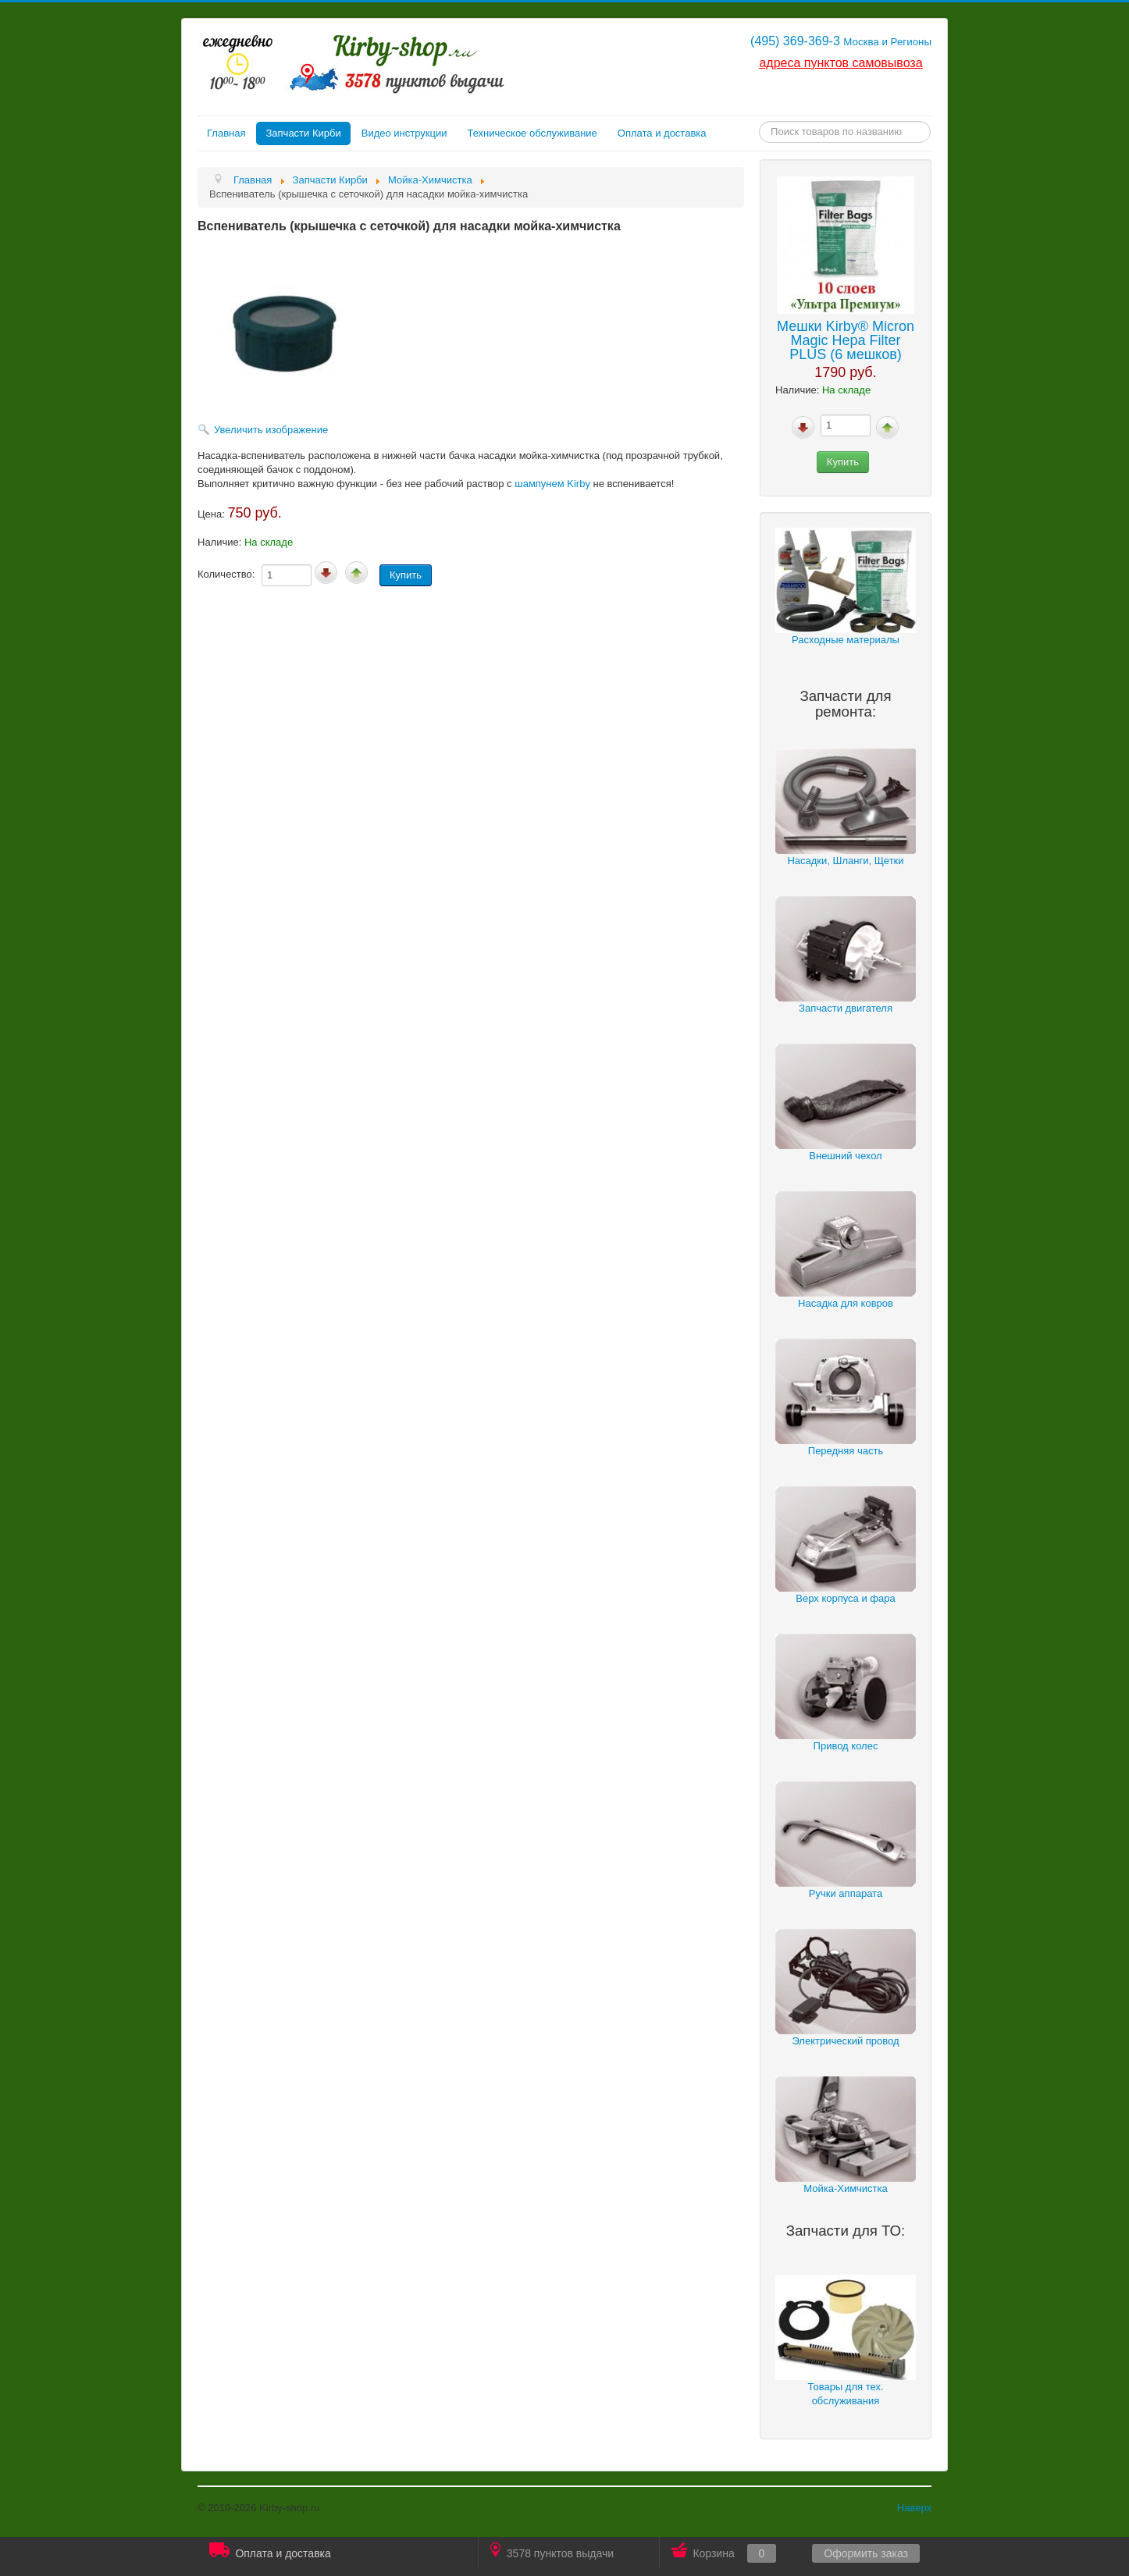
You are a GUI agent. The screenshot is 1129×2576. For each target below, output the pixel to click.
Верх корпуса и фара (845, 1598)
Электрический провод (845, 2041)
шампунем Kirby (552, 483)
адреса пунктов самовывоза (840, 62)
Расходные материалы (845, 640)
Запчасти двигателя (845, 1008)
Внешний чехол (845, 1156)
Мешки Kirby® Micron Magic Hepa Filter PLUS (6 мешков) (845, 340)
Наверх (914, 2508)
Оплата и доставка (662, 133)
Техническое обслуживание (532, 133)
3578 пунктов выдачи (552, 2551)
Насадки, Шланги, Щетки (845, 860)
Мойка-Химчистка (845, 2188)
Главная (226, 133)
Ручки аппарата (845, 1893)
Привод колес (846, 1746)
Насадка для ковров (845, 1303)
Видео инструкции (404, 133)
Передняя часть (845, 1451)
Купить (843, 462)
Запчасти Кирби (302, 133)
